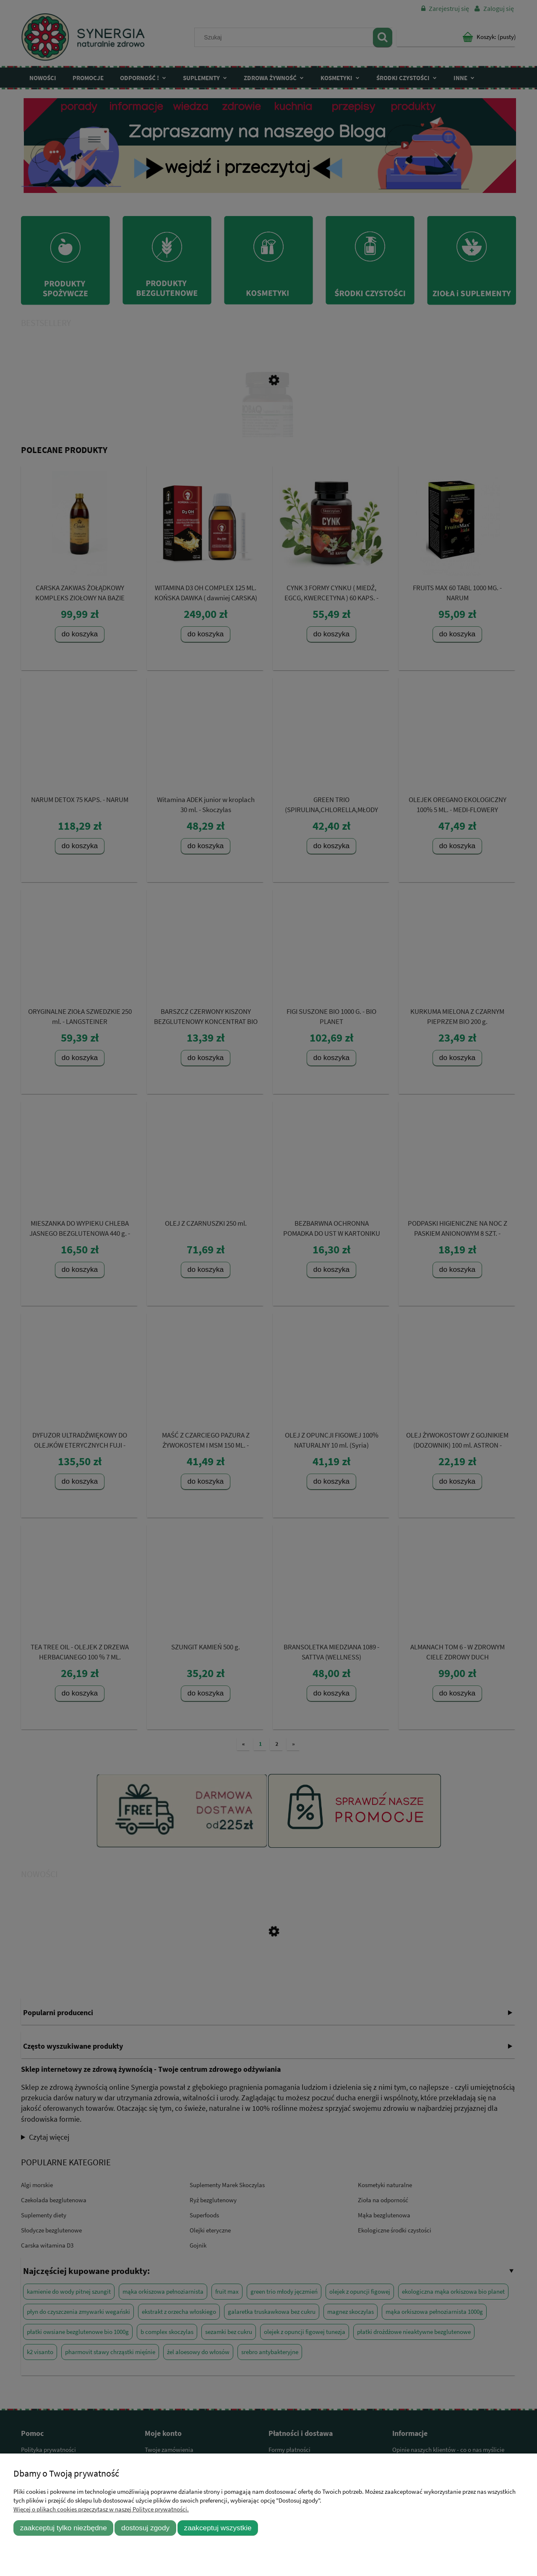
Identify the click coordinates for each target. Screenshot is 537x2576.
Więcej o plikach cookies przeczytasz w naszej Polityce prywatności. (101, 2509)
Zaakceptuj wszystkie (218, 2528)
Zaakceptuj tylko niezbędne (63, 2528)
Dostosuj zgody (145, 2528)
